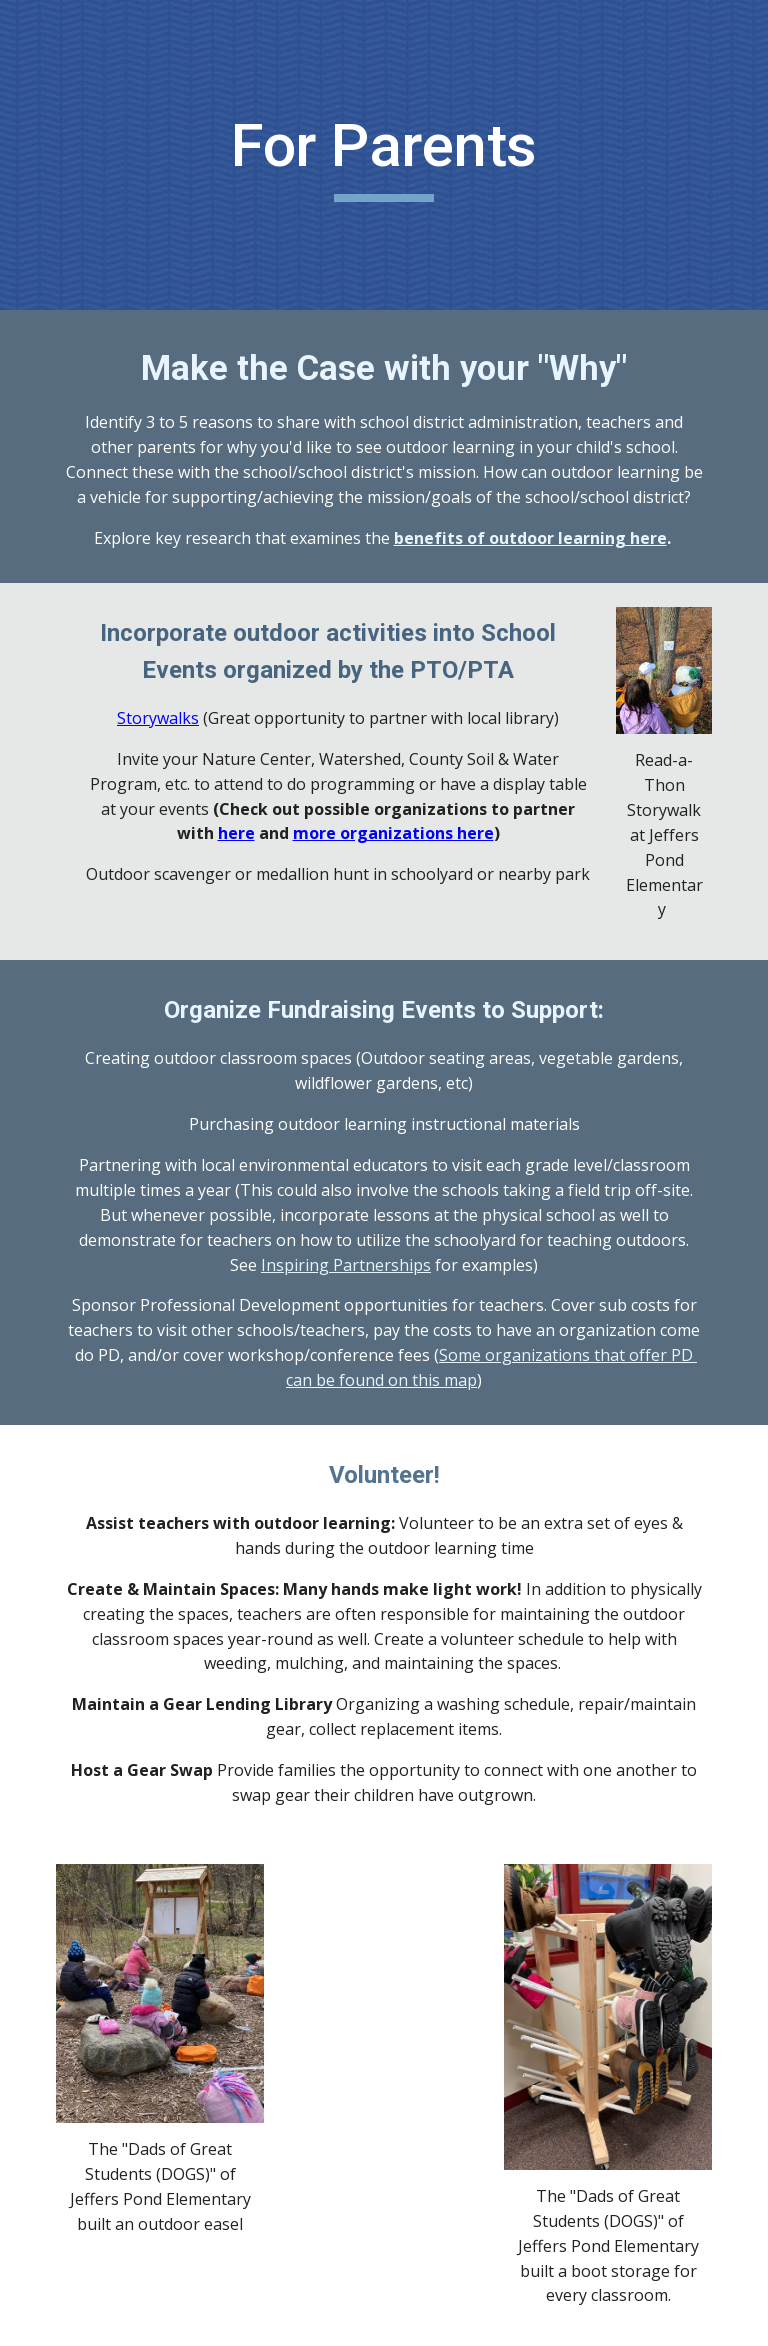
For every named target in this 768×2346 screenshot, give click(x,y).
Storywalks (158, 718)
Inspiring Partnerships (346, 1265)
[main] (383, 155)
